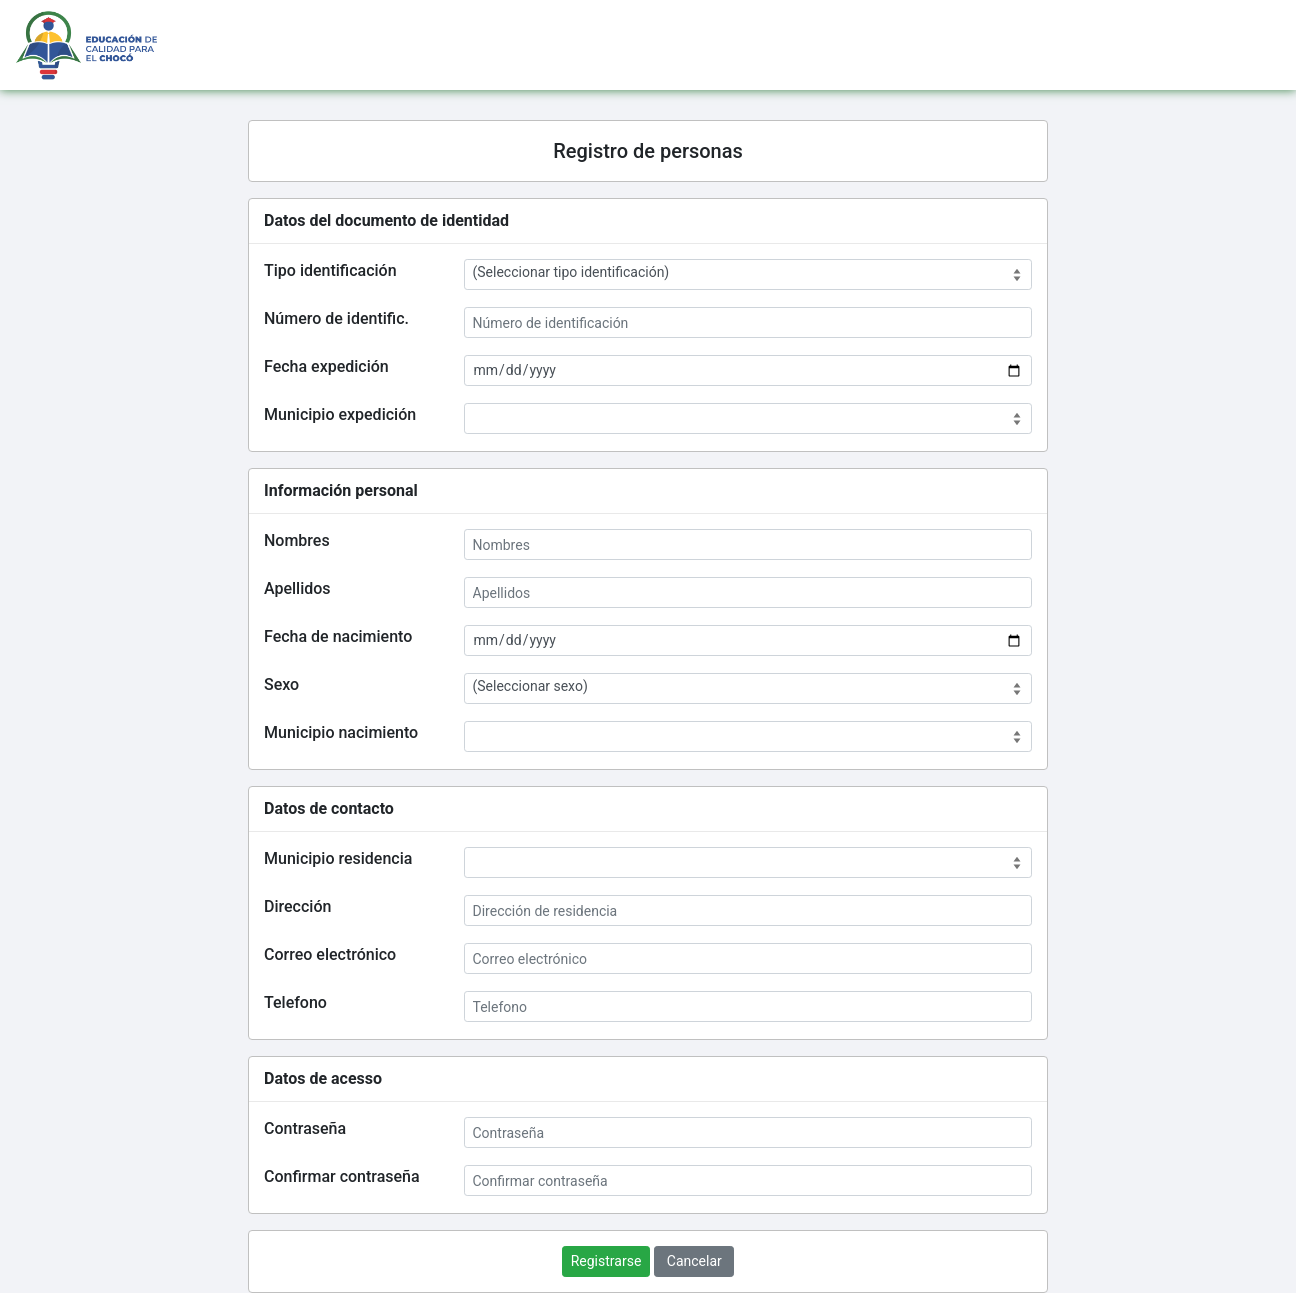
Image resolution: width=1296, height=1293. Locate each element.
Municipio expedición (340, 414)
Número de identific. (336, 318)
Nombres (297, 540)
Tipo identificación (330, 270)
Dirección (297, 906)
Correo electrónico (330, 954)
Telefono (295, 1002)
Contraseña (305, 1128)
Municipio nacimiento (341, 732)
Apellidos (297, 588)
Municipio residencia (338, 858)
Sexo (281, 684)
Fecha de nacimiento (338, 636)
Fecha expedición (326, 366)
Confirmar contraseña (342, 1176)
